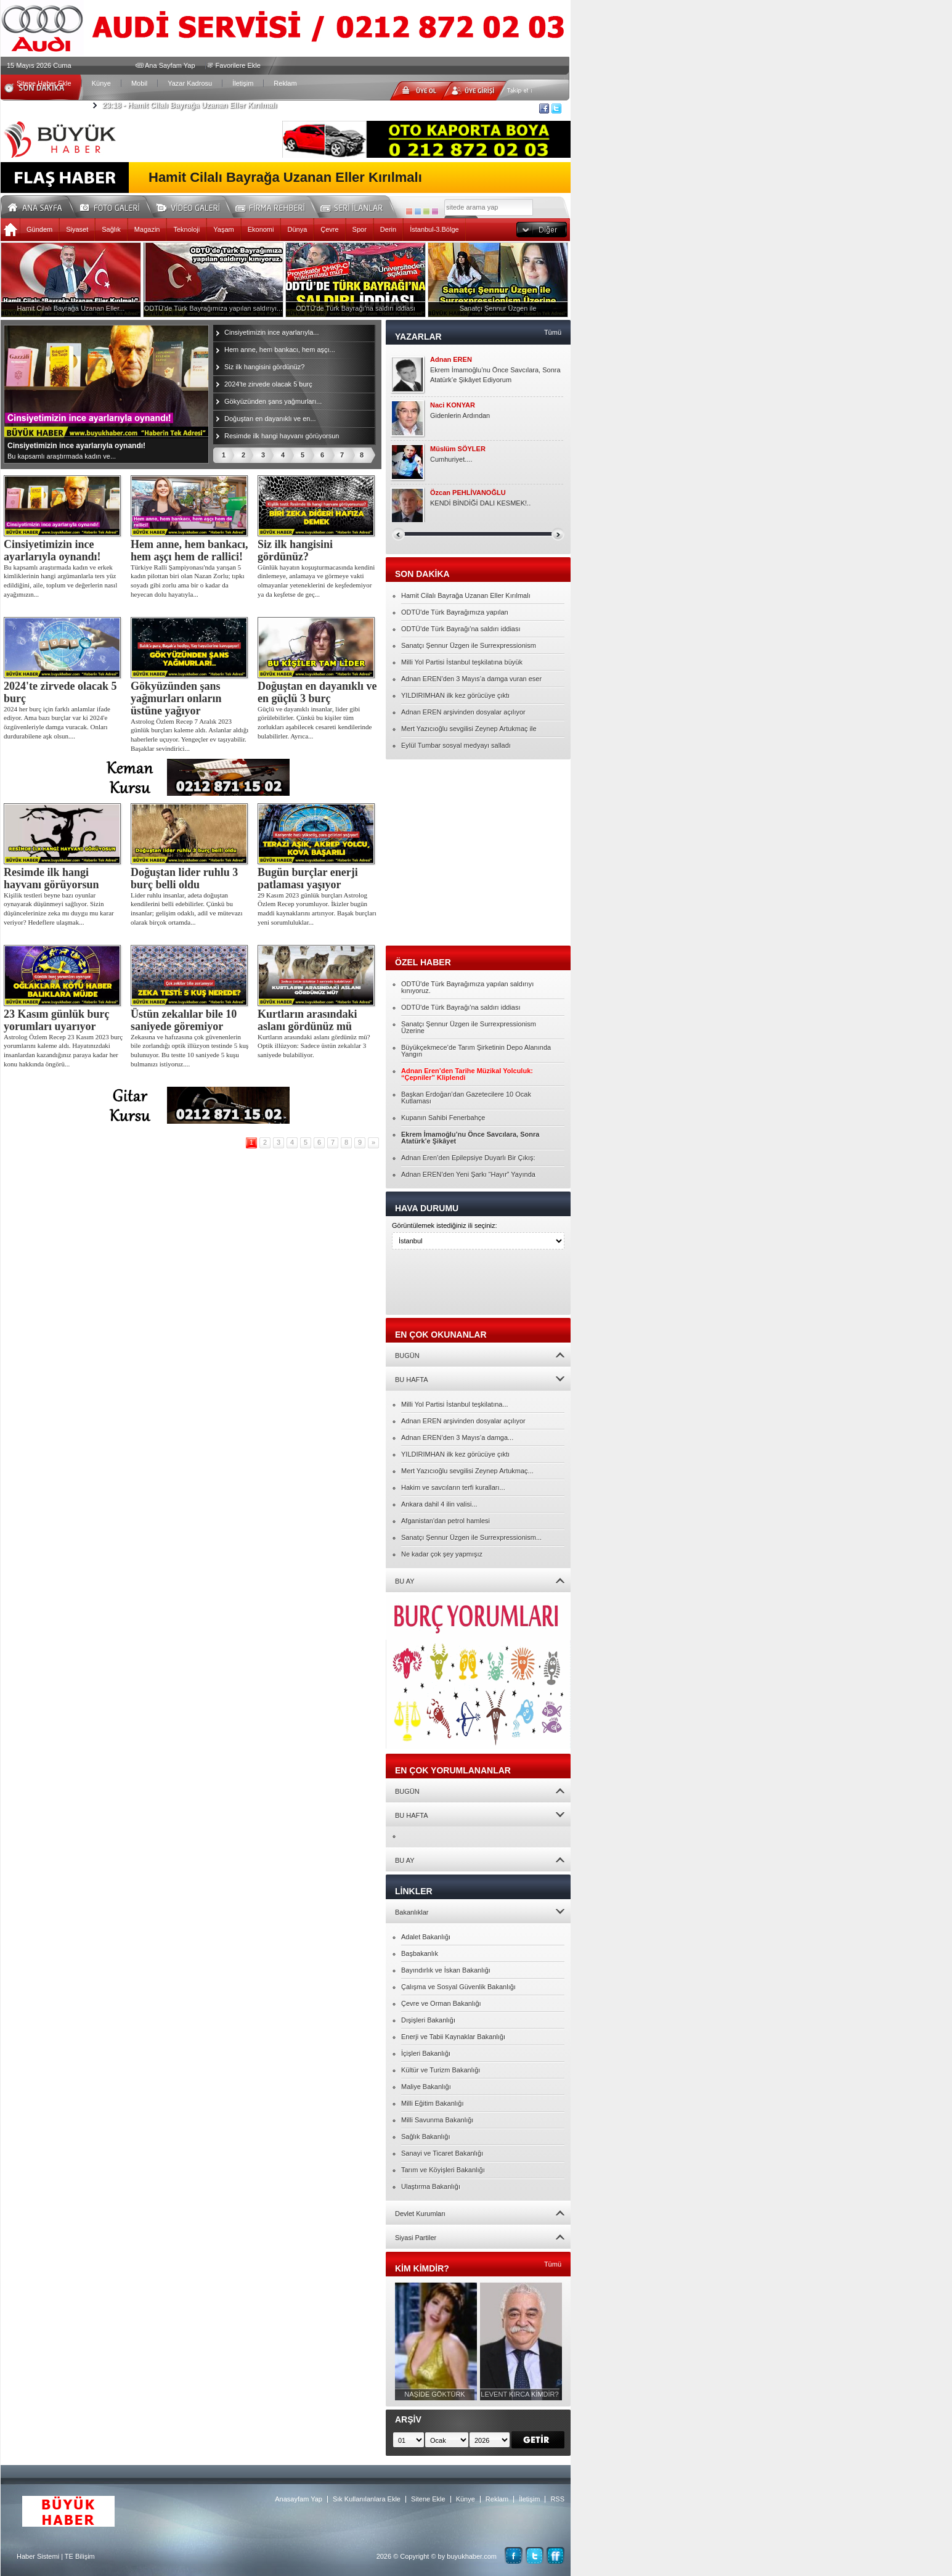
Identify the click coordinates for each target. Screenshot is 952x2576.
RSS (557, 2499)
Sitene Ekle (428, 2499)
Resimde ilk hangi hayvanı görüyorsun (282, 436)
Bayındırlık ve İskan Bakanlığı (445, 1970)
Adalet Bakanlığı (425, 1936)
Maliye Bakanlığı (426, 2086)
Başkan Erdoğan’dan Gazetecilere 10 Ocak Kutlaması (466, 1097)
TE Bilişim (80, 2556)
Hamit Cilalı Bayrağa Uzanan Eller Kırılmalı (189, 105)
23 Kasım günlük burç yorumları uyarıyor (57, 1020)
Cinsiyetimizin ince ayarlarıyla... (271, 332)
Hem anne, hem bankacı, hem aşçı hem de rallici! (189, 550)
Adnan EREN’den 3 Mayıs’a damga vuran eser (471, 678)
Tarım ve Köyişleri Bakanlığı (443, 2169)
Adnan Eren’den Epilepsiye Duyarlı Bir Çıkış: (468, 1157)
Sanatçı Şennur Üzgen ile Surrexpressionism (468, 645)
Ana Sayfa (39, 205)
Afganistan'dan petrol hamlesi (445, 1520)
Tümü (552, 332)
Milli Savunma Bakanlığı (437, 2120)
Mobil (139, 83)
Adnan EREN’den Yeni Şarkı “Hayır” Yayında (468, 1174)
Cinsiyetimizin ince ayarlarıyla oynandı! (52, 550)
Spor (359, 229)
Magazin (147, 229)
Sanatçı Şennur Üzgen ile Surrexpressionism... (471, 1537)
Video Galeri (196, 205)
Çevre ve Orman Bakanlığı (441, 2003)
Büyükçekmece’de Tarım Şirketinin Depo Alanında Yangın (476, 1051)
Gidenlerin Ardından (460, 415)
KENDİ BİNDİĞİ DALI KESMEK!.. (480, 503)
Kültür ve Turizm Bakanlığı (440, 2070)
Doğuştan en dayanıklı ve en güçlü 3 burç (317, 692)
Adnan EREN (451, 359)
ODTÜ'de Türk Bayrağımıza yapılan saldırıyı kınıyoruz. (467, 987)
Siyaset (77, 229)
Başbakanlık (419, 1953)
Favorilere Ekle (238, 65)
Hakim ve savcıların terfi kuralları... (453, 1487)
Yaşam (223, 229)
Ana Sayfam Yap (170, 65)
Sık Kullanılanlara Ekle (367, 2499)
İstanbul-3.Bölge (434, 229)
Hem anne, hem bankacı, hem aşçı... (279, 349)
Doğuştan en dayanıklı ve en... (270, 418)
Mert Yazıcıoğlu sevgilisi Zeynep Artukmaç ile (469, 728)
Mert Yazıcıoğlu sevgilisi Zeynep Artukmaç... (467, 1470)
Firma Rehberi (274, 205)
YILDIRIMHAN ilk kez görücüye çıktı (455, 695)
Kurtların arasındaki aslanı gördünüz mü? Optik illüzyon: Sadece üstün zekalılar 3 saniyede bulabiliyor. (314, 1045)
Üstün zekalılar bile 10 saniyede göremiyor (184, 1020)
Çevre (329, 229)
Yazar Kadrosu (190, 83)
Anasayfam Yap (298, 2499)
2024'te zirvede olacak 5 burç (268, 384)
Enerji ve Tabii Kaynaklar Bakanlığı (453, 2036)
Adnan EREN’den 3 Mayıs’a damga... (457, 1437)
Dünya (297, 229)
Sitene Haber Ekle (44, 83)
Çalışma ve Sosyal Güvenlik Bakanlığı (458, 1986)
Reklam (285, 83)
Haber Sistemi (38, 2556)
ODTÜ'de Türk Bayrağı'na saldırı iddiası (461, 628)
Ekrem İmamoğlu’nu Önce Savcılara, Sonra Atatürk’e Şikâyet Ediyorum (495, 374)
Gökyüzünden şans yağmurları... (273, 401)
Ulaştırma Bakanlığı (430, 2186)
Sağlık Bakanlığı (425, 2136)
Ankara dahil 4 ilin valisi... (439, 1504)
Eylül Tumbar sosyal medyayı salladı (456, 745)
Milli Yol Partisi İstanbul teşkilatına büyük (462, 662)
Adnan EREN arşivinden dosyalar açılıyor (463, 712)
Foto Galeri (117, 205)
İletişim (242, 83)
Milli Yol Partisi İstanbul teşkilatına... (454, 1404)
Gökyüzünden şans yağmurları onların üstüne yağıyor (176, 698)
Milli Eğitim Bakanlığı (432, 2103)
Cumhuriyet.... (451, 459)
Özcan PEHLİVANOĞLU (468, 492)
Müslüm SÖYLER (458, 449)
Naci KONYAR (452, 405)
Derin (388, 229)
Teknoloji (186, 229)
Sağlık (111, 229)
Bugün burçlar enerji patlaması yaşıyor (308, 878)
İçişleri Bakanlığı (425, 2053)
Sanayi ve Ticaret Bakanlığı (442, 2153)
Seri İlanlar (353, 205)
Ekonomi (261, 229)
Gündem (39, 229)
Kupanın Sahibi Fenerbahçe (443, 1117)
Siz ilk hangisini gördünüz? (264, 366)
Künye (101, 83)
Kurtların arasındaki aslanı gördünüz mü (307, 1020)
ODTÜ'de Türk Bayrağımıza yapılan (454, 612)
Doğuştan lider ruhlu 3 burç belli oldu (184, 878)
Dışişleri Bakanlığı (428, 2020)
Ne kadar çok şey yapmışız (441, 1554)
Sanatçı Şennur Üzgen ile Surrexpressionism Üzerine (468, 1027)
